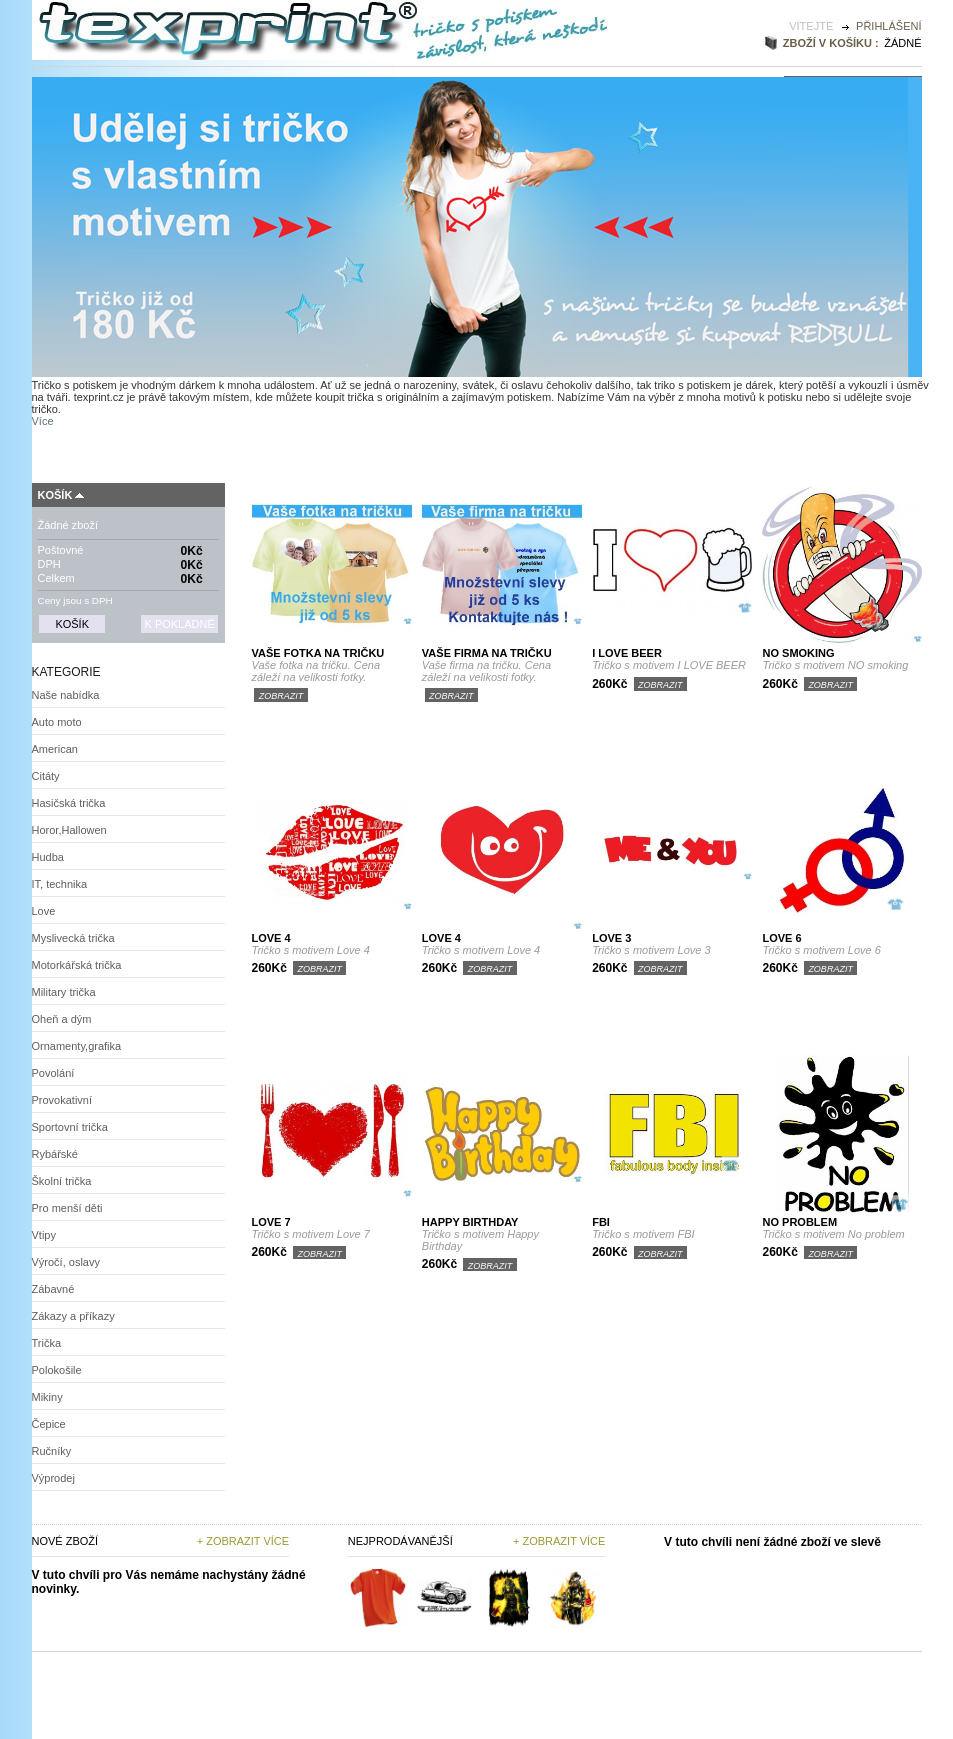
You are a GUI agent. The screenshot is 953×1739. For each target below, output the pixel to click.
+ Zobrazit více (243, 1541)
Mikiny (47, 1397)
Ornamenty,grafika (77, 1046)
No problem (799, 1222)
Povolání (53, 1073)
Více (43, 421)
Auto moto (57, 722)
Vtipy (44, 1235)
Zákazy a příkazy (73, 1316)
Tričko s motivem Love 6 (821, 950)
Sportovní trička (70, 1127)
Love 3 (611, 938)
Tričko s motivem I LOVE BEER (669, 665)
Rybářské (55, 1154)
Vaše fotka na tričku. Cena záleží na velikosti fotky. (316, 671)
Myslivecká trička (73, 938)
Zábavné (53, 1289)
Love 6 (781, 938)
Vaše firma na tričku (487, 653)
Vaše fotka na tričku (318, 653)
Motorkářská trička (77, 965)
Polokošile (57, 1370)
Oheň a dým (62, 1019)
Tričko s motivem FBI (643, 1234)
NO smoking (798, 653)
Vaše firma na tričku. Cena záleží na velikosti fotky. (486, 671)
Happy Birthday (470, 1222)
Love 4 (271, 938)
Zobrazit (281, 696)
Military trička (64, 992)
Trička (47, 1343)
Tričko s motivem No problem (833, 1234)
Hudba (48, 857)
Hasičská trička (69, 803)
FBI (601, 1222)
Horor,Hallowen (69, 830)
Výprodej (53, 1478)
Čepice (49, 1424)
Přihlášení (888, 26)
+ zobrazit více (559, 1541)
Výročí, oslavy (66, 1262)
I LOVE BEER (627, 653)
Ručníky (52, 1451)
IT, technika (60, 884)
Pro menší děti (67, 1208)
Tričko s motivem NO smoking (835, 665)
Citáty (46, 776)
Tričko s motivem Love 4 (311, 950)
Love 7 (271, 1222)
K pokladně (179, 624)
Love (44, 911)
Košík (55, 495)
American (55, 749)
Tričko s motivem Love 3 (651, 950)
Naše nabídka (66, 695)
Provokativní (62, 1100)
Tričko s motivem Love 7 (311, 1234)
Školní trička (62, 1181)
